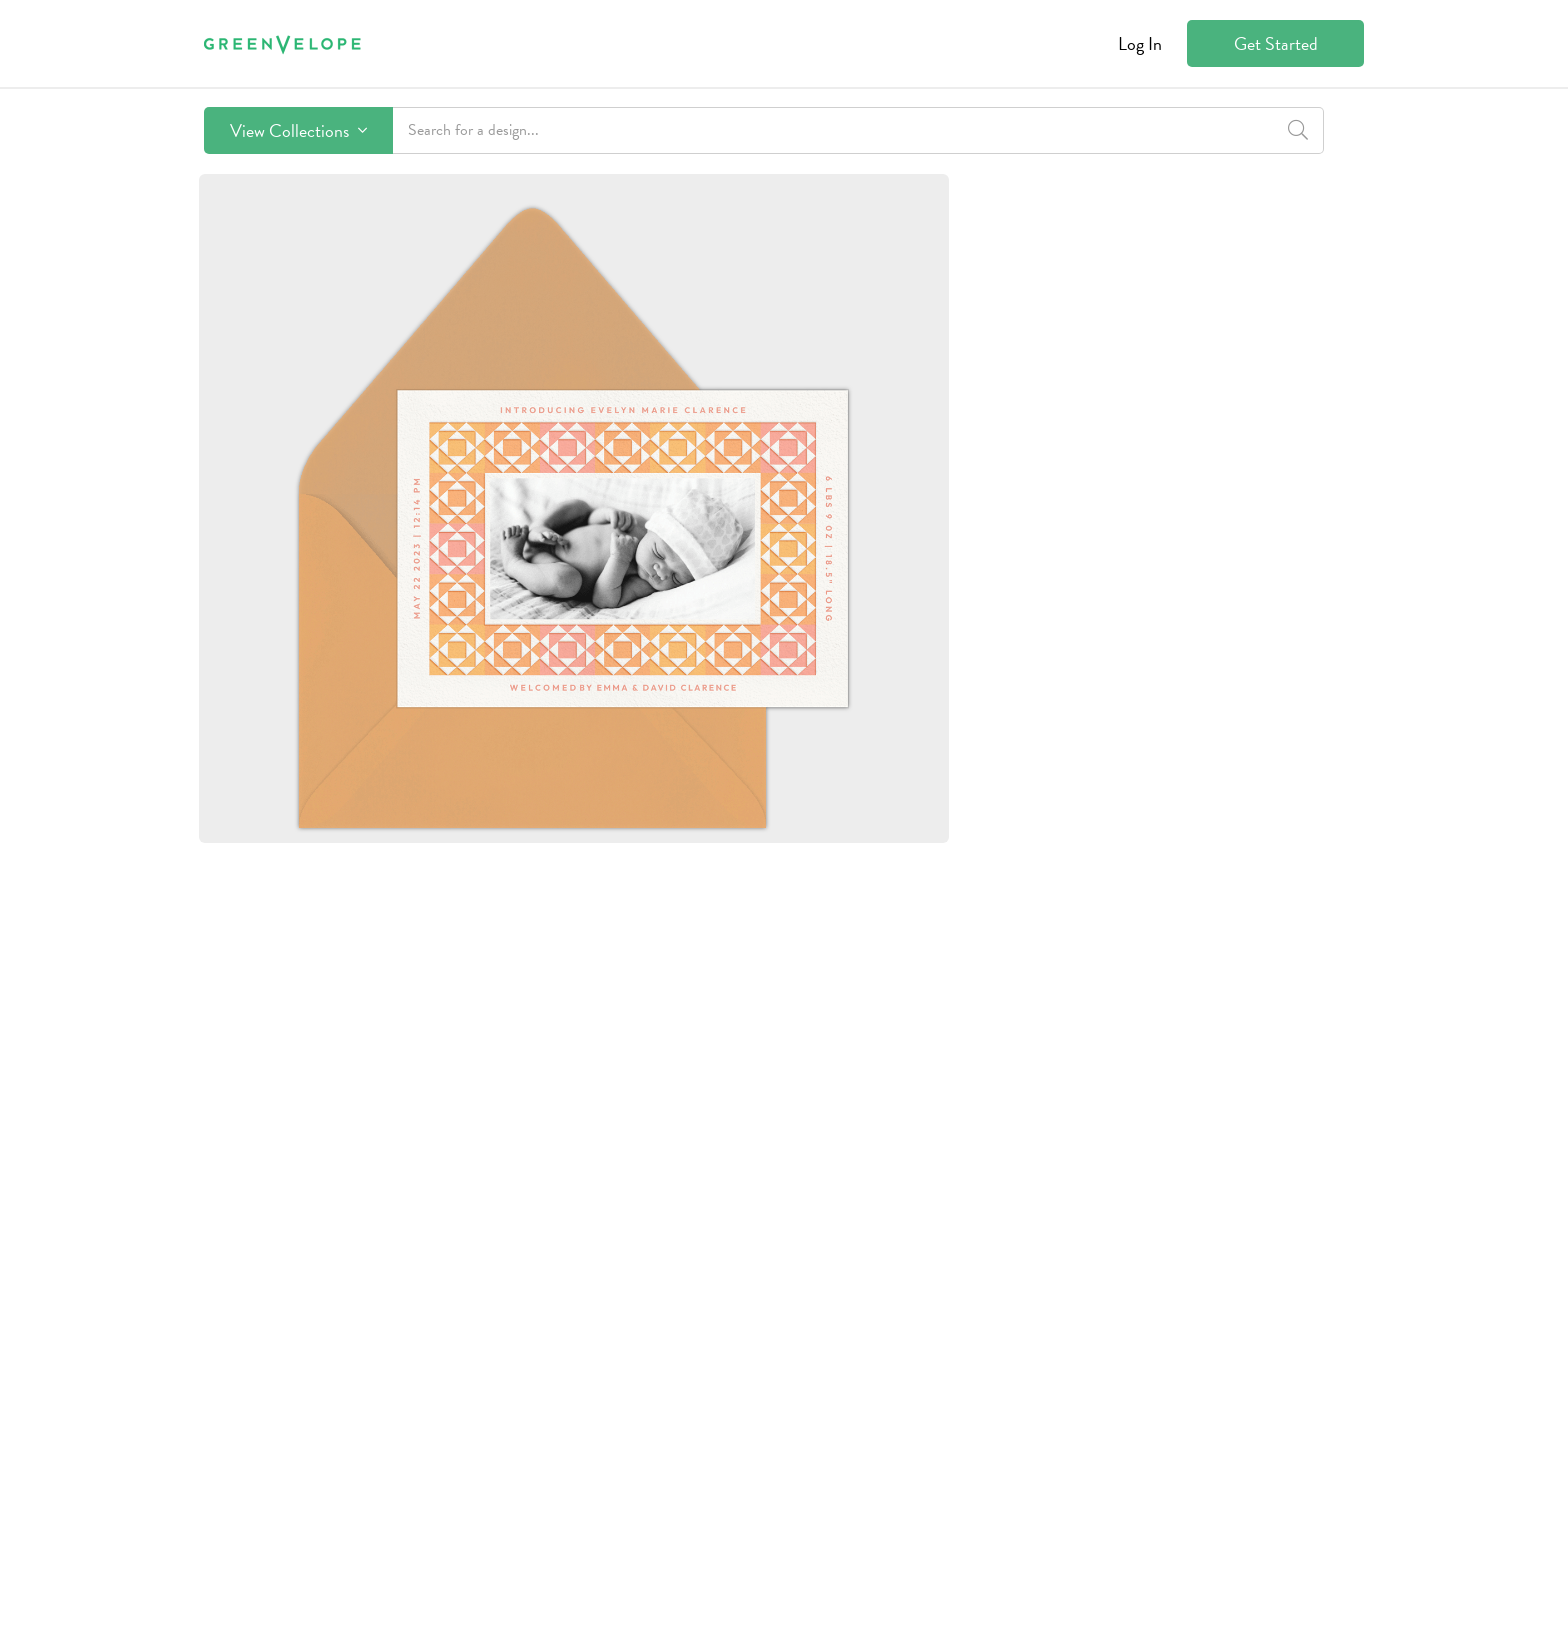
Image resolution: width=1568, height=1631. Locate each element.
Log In (1140, 43)
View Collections (298, 130)
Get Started (1276, 43)
